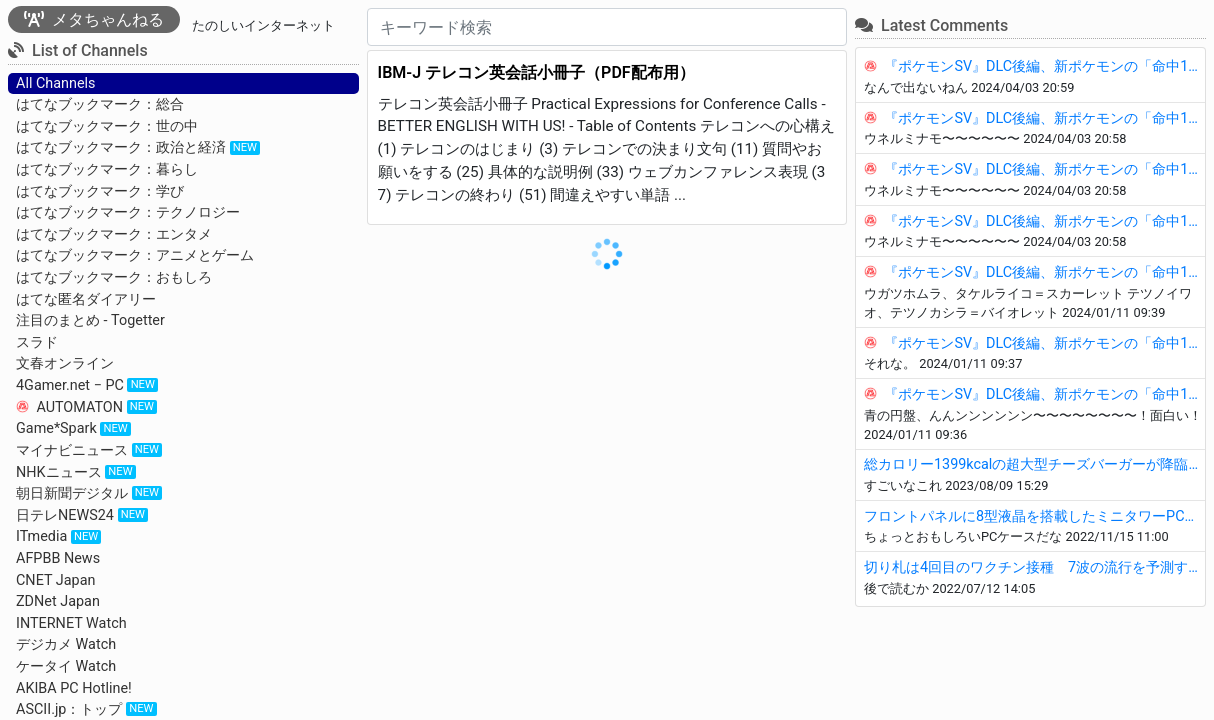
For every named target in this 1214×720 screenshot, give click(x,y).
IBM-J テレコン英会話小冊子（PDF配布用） (536, 72)
